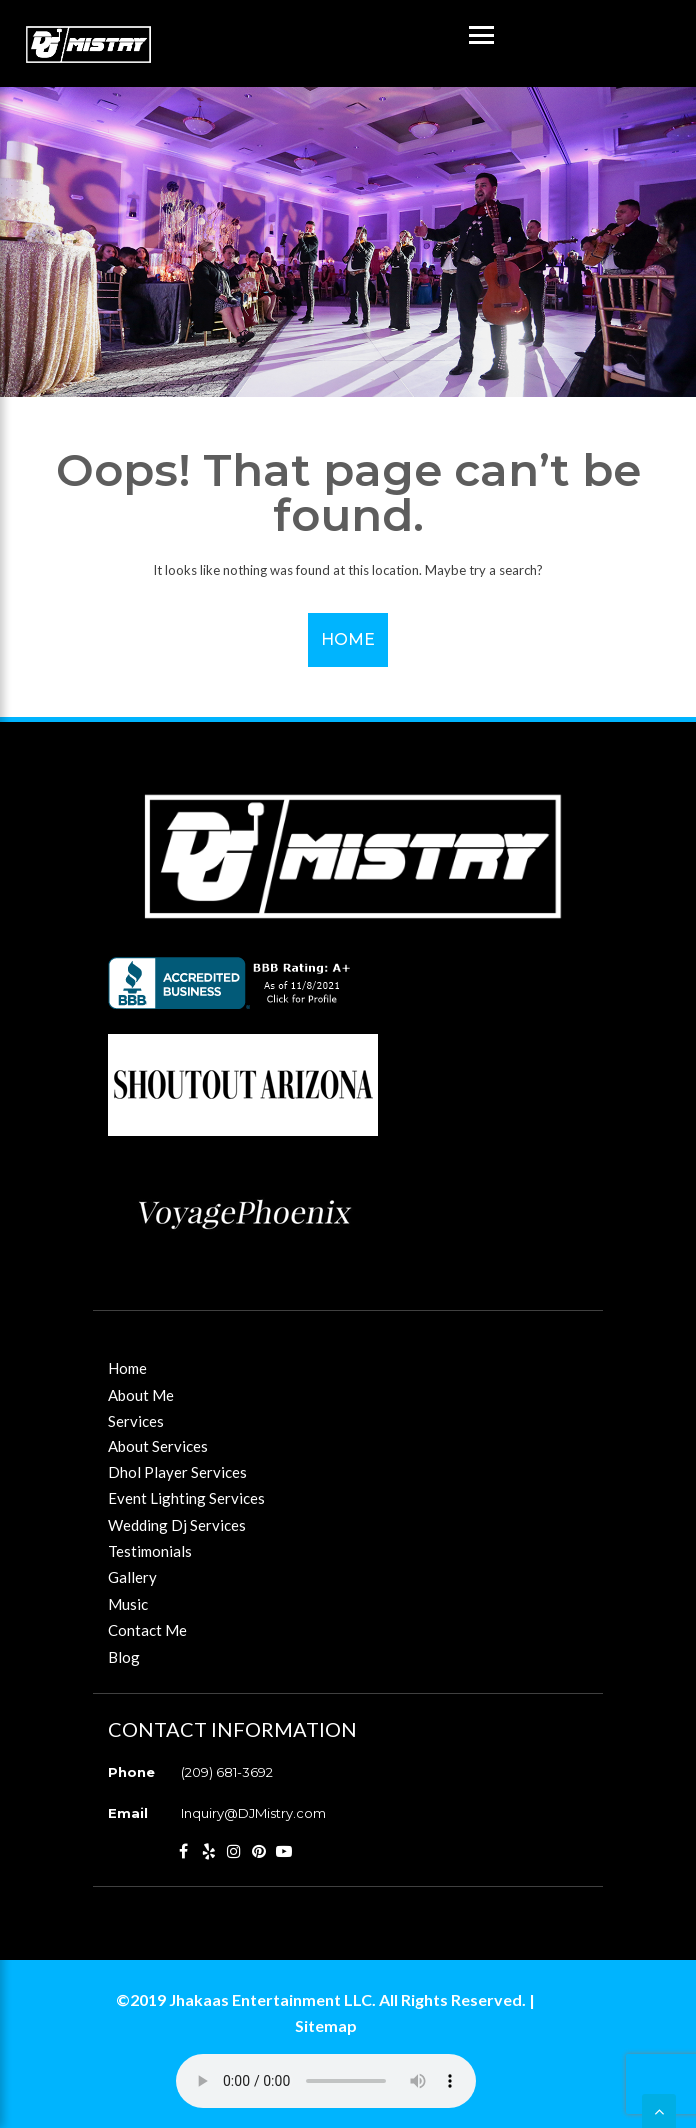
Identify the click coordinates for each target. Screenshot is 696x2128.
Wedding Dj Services (177, 1525)
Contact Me (147, 1630)
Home (348, 639)
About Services (158, 1446)
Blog (124, 1657)
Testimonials (150, 1551)
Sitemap (326, 2025)
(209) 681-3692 (227, 1772)
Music (128, 1604)
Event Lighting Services (186, 1498)
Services (136, 1421)
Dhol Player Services (177, 1472)
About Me (141, 1395)
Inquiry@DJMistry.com (253, 1813)
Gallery (132, 1577)
